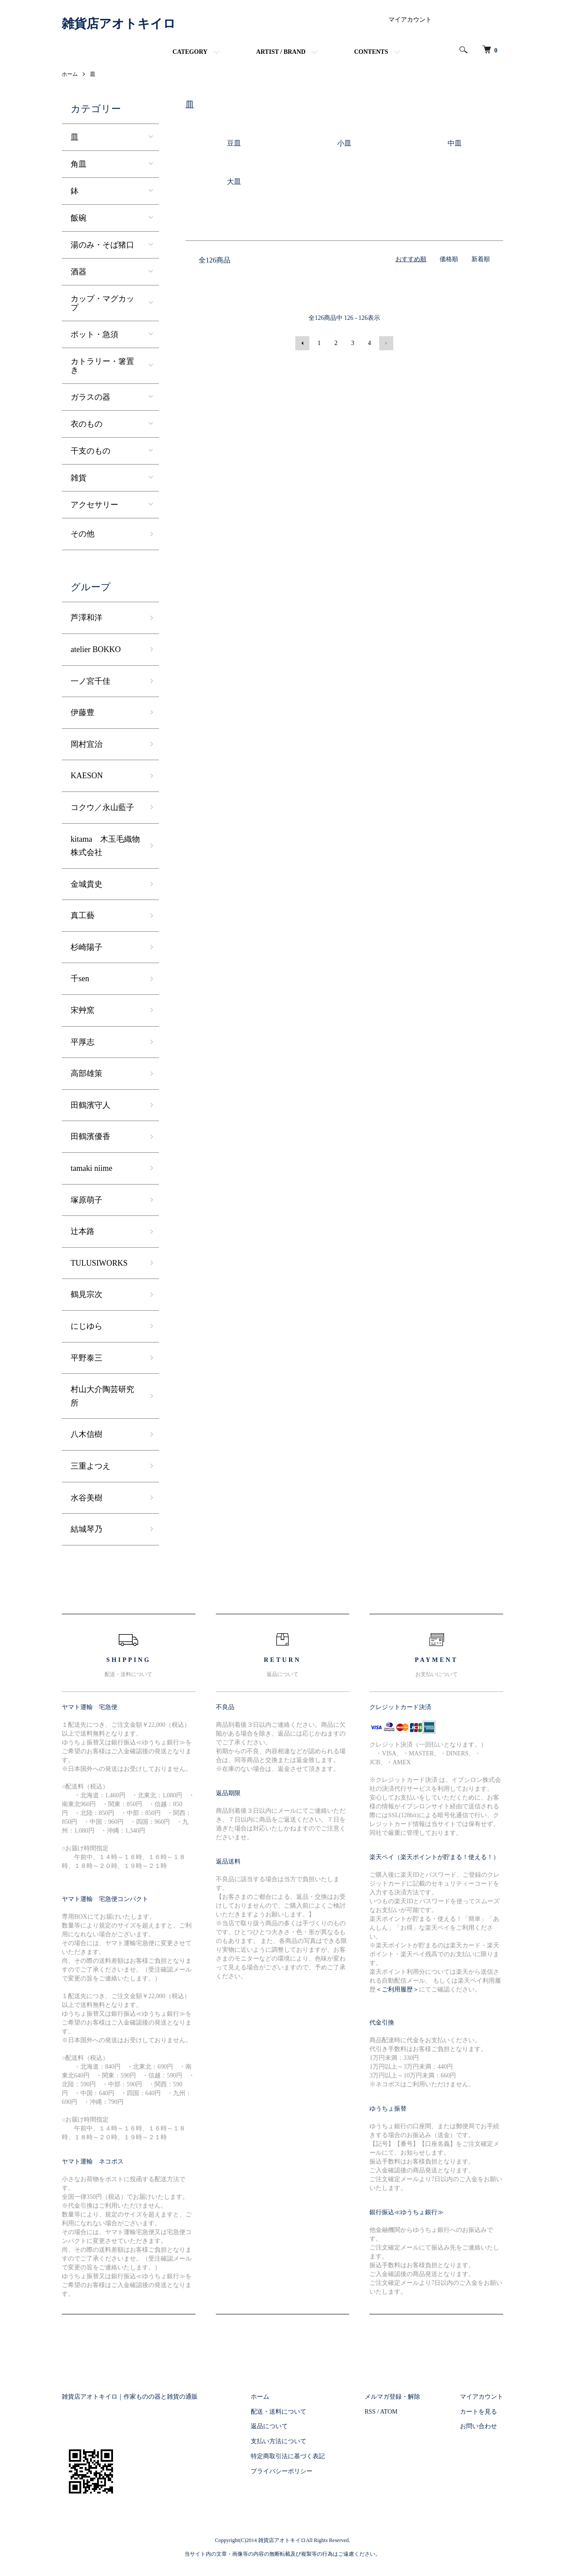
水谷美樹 (86, 1497)
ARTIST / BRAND (280, 52)
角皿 (79, 164)
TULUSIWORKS (99, 1263)
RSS (370, 2411)
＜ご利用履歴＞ (397, 1989)
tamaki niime (91, 1168)
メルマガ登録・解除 (392, 2396)
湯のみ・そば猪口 (102, 244)
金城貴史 (86, 884)
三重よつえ (90, 1466)
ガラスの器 (90, 397)
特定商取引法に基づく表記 (288, 2456)
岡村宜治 (86, 744)
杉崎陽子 (86, 947)
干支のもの (90, 450)
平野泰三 (86, 1358)
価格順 (449, 259)
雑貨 (79, 477)
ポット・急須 (94, 334)
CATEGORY (190, 52)
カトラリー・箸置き (102, 366)
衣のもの (86, 424)
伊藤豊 (82, 712)
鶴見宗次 (86, 1294)
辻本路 (82, 1231)
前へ (302, 343)
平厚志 (82, 1042)
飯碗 (79, 218)
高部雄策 (86, 1073)
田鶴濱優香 (90, 1136)
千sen (80, 978)
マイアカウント (410, 19)
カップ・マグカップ (102, 303)
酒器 (79, 271)
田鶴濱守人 (90, 1105)
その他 (82, 533)
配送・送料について (278, 2411)
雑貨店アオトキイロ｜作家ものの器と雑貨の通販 (130, 2396)
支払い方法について (278, 2441)
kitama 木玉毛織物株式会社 (105, 846)
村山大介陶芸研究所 (102, 1396)
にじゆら (86, 1326)
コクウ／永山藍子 (102, 807)
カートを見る (478, 2411)
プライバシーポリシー (282, 2471)
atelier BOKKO (96, 649)
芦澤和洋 (86, 617)
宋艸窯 (82, 1010)
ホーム (70, 74)
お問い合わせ (478, 2426)
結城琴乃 (86, 1529)
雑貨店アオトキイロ (119, 23)
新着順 (480, 259)
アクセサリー (94, 504)
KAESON (87, 775)
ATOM (388, 2411)
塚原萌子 (86, 1200)
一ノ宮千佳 (90, 681)
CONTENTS (371, 52)
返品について (269, 2426)
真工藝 (82, 915)
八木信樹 (86, 1434)
